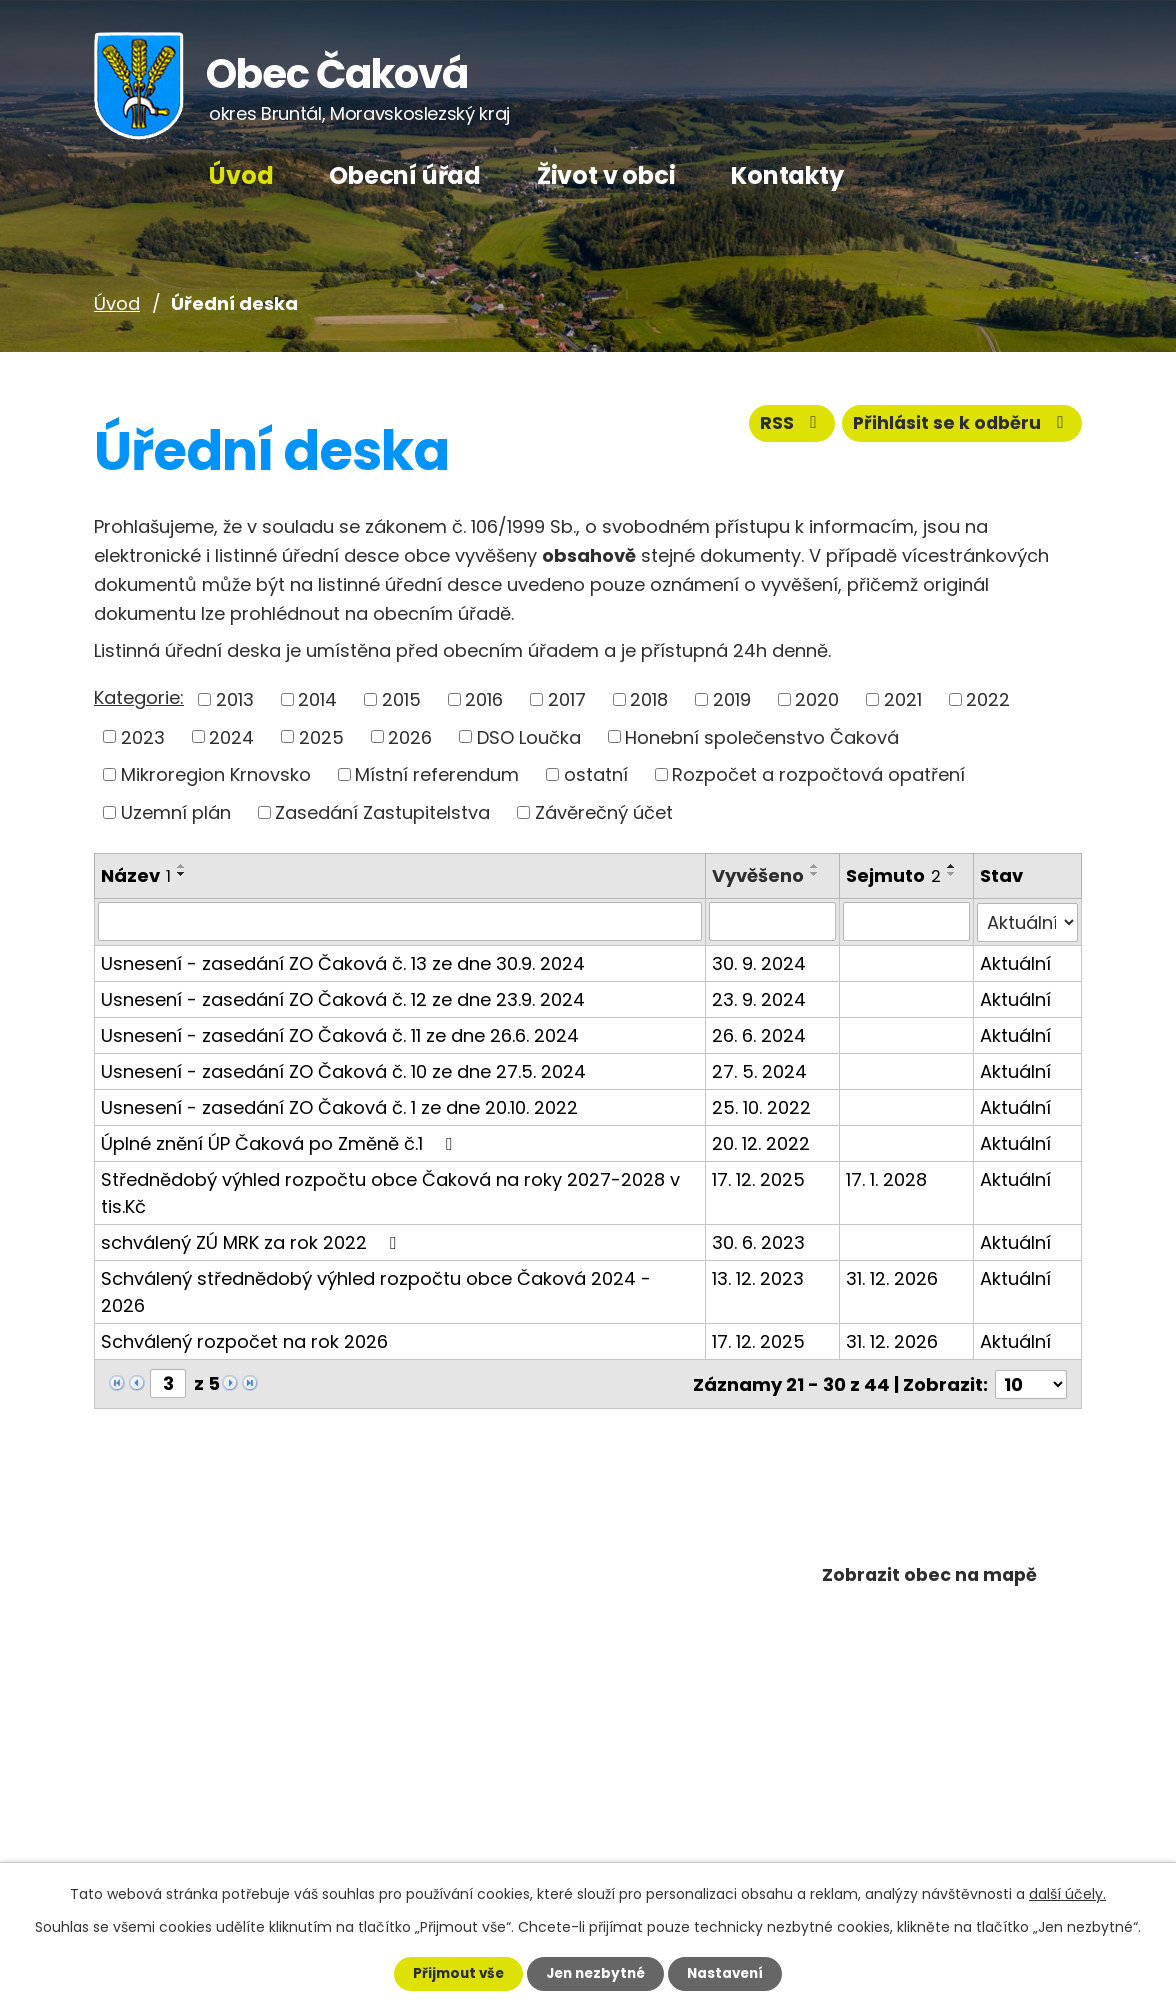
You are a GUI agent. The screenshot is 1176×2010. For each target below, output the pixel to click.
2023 (143, 736)
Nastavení (734, 1973)
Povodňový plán (929, 1717)
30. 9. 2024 (759, 961)
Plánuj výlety (929, 1647)
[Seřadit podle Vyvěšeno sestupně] (815, 874)
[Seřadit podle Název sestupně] (182, 874)
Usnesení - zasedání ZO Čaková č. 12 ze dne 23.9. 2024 (343, 997)
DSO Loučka (529, 736)
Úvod (241, 175)
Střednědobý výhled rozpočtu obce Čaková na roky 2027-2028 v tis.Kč (390, 1191)
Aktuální (1015, 961)
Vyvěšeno (758, 875)
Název (136, 875)
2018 (649, 699)
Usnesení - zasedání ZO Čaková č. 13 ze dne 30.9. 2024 (343, 961)
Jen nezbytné (595, 1973)
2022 (988, 699)
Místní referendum (437, 774)
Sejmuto (893, 875)
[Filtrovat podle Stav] (1027, 921)
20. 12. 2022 (761, 1141)
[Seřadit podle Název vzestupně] (182, 866)
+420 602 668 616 (219, 1766)
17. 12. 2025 (758, 1177)
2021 (903, 699)
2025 (321, 736)
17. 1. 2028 (886, 1177)
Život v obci (606, 175)
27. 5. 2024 (759, 1069)
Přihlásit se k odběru (960, 427)
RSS (785, 427)
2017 (567, 699)
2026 (410, 736)
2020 (817, 699)
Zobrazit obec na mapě (929, 1576)
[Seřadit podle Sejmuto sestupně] (952, 874)
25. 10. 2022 (761, 1105)
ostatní (596, 774)
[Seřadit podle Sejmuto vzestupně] (952, 866)
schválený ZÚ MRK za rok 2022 (252, 1240)
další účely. (1067, 1893)
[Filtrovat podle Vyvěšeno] (772, 921)
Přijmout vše (449, 1973)
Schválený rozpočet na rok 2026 (244, 1339)
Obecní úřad (405, 175)
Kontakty (787, 175)
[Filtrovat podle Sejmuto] (906, 921)
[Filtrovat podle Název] (400, 921)
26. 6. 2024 (759, 1033)
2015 (401, 699)
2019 (732, 699)
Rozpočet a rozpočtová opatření (818, 774)
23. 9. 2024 (759, 997)
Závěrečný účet (604, 812)
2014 (317, 699)
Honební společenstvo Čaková (762, 736)
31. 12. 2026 (892, 1276)
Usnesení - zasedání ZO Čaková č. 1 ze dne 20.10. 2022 (339, 1105)
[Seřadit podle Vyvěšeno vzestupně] (815, 866)
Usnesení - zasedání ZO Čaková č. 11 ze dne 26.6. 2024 (340, 1033)
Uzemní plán (176, 812)
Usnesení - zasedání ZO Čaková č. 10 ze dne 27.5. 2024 (343, 1069)
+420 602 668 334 (222, 1714)
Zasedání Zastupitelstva (382, 812)
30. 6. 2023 (758, 1240)
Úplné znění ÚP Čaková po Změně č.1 (280, 1141)
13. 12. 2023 (758, 1276)
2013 (235, 699)
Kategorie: (139, 697)
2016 (484, 699)
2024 (231, 736)
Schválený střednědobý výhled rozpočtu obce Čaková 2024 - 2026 (376, 1290)
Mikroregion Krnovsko (216, 774)
